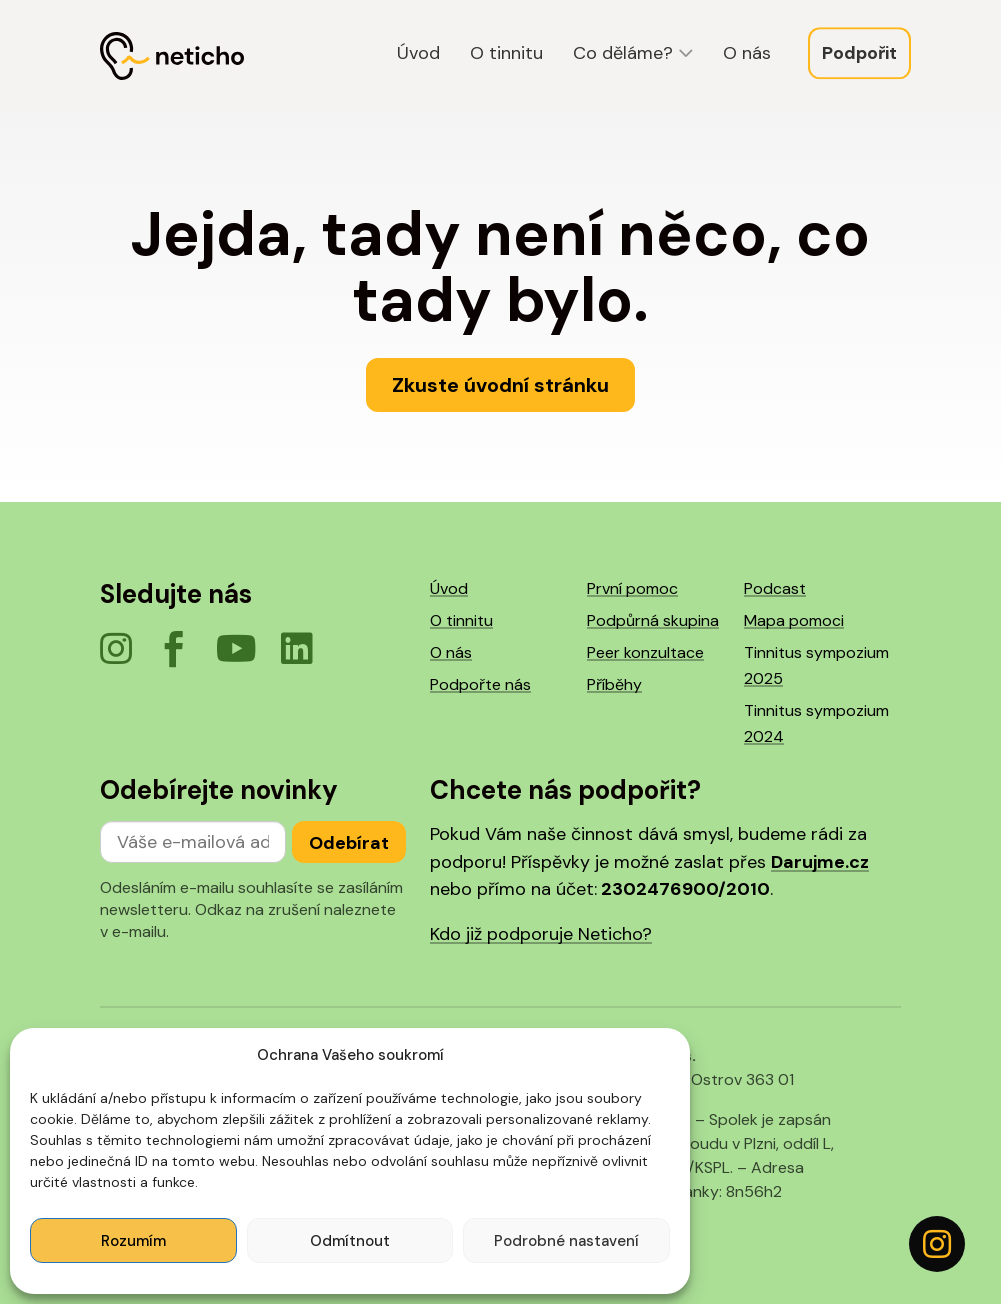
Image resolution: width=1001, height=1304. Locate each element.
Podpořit (859, 54)
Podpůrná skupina (653, 620)
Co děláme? (623, 54)
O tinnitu (506, 54)
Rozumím (133, 1241)
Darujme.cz (820, 862)
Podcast (775, 588)
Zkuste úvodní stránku (500, 385)
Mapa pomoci (794, 620)
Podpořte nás (480, 684)
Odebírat (349, 843)
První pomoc (632, 588)
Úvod (418, 54)
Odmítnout (350, 1241)
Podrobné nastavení (566, 1241)
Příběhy (614, 684)
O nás (747, 54)
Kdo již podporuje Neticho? (541, 934)
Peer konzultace (645, 652)
